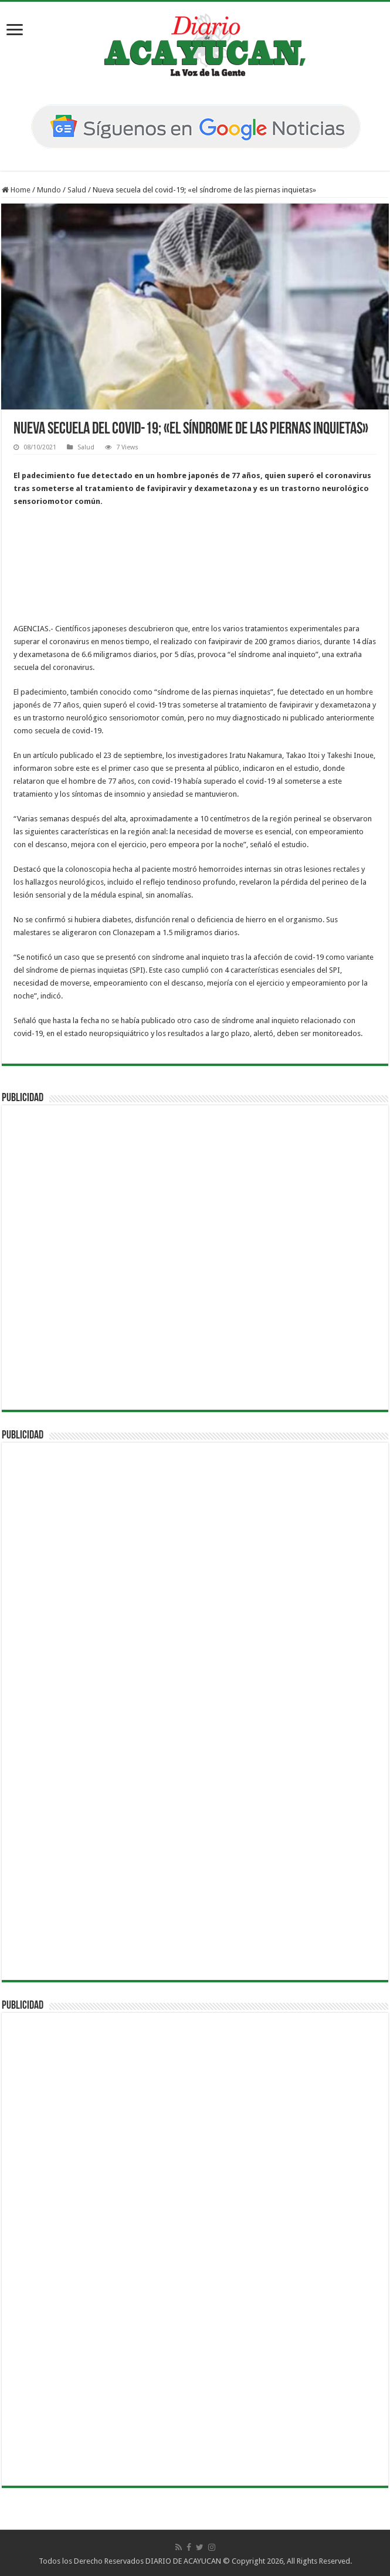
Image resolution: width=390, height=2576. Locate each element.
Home (16, 189)
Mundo (49, 189)
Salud (76, 189)
